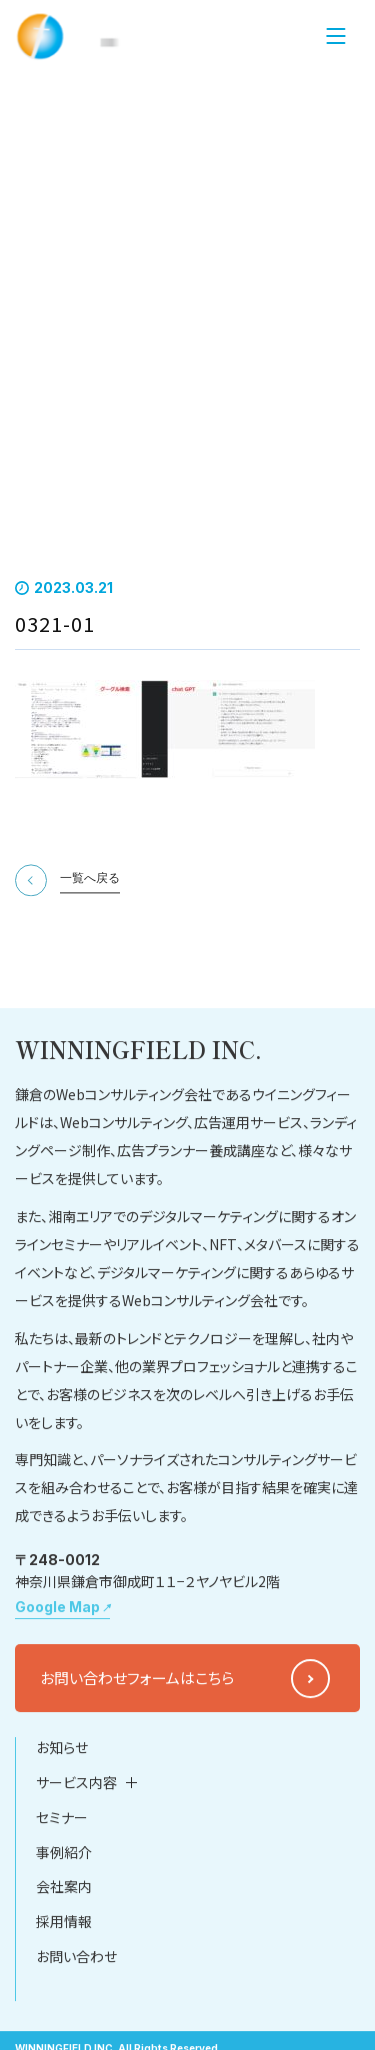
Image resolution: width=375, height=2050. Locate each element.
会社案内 (64, 1974)
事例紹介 (64, 1939)
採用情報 (64, 2009)
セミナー (62, 1904)
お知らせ (62, 1835)
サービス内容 (76, 1869)
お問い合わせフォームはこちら (137, 1764)
